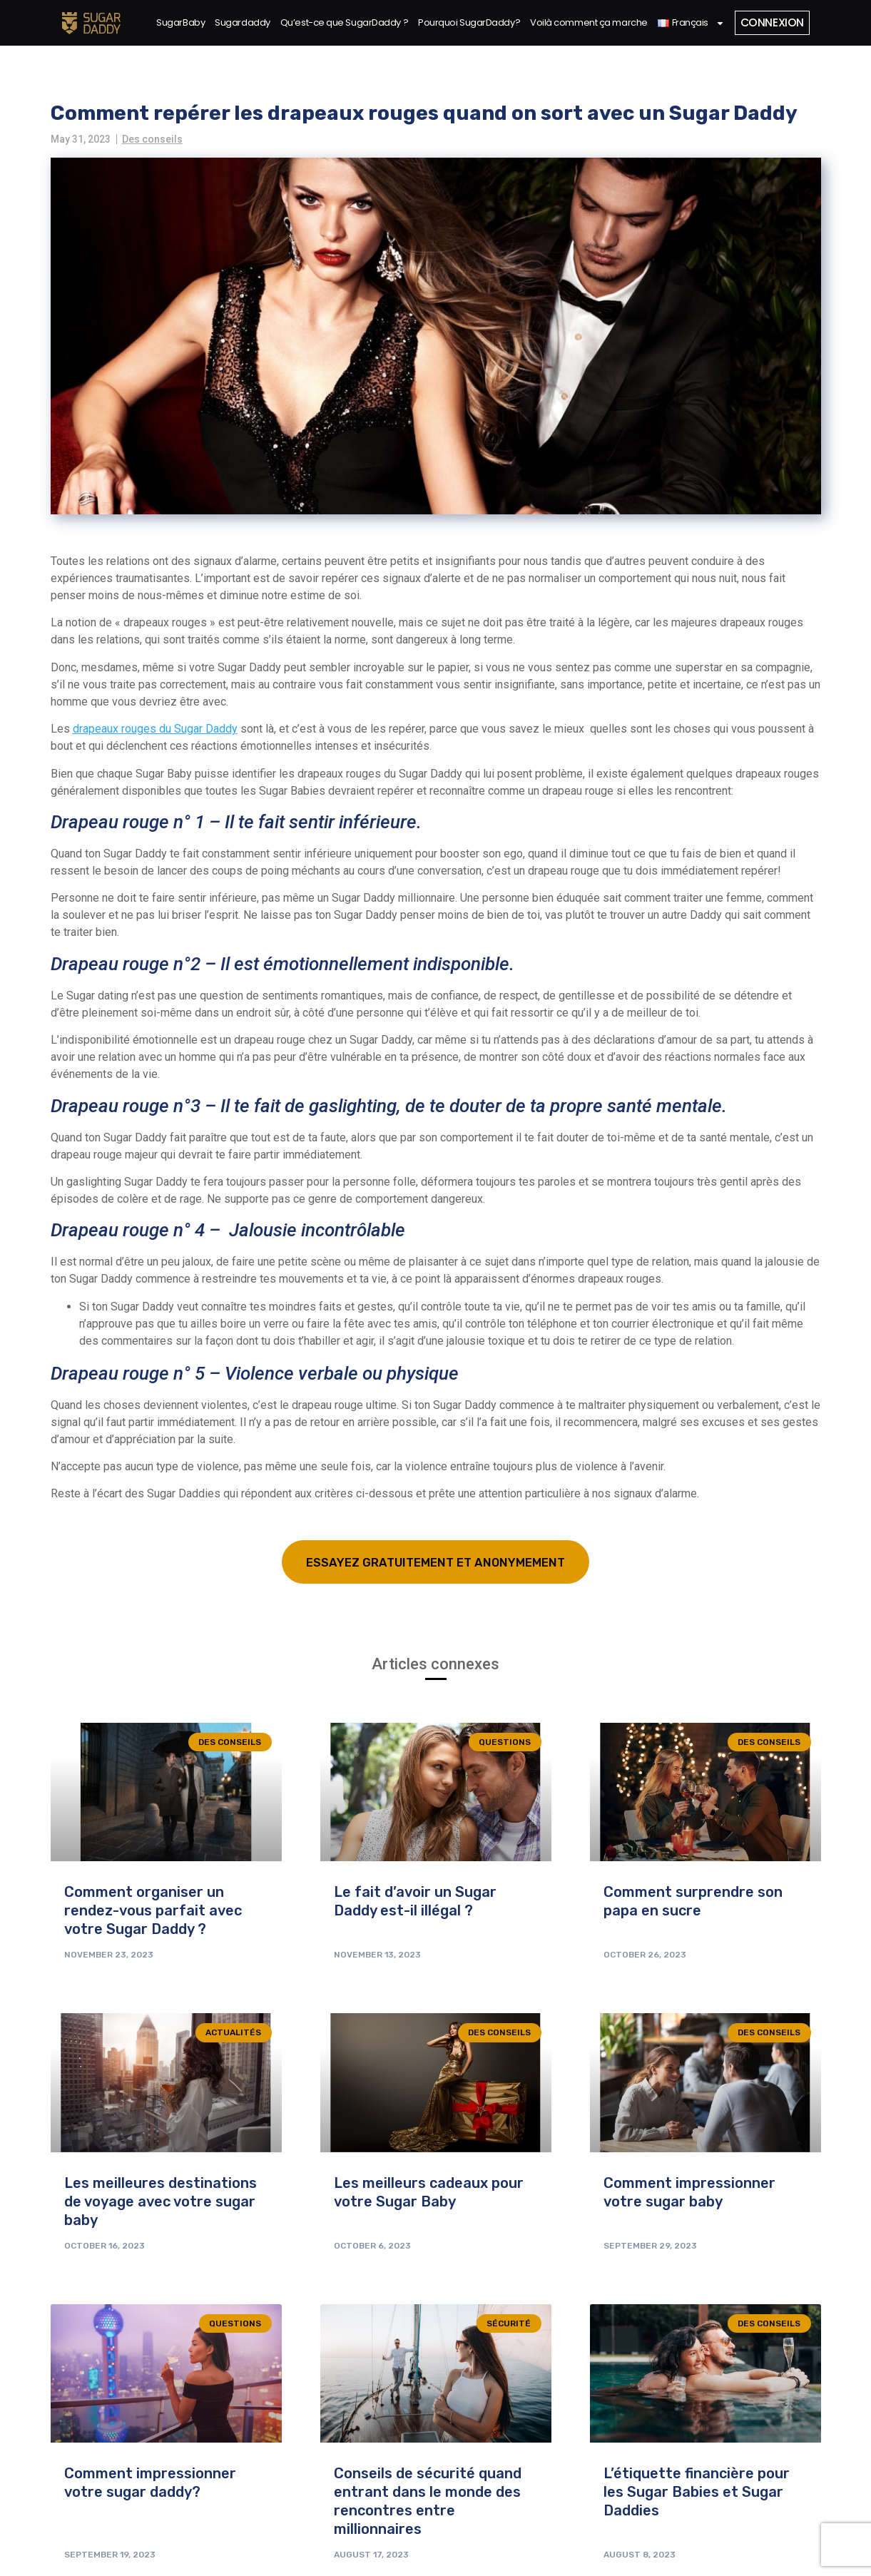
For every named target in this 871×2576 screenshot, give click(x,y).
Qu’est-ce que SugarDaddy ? (342, 22)
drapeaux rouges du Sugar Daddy (155, 728)
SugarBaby (179, 22)
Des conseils (152, 139)
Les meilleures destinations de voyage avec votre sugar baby (160, 2202)
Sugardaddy (241, 22)
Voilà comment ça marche (587, 22)
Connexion (771, 22)
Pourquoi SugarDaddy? (468, 22)
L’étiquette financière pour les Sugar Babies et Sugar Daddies (696, 2492)
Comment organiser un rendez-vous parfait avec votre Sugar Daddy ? (153, 1912)
